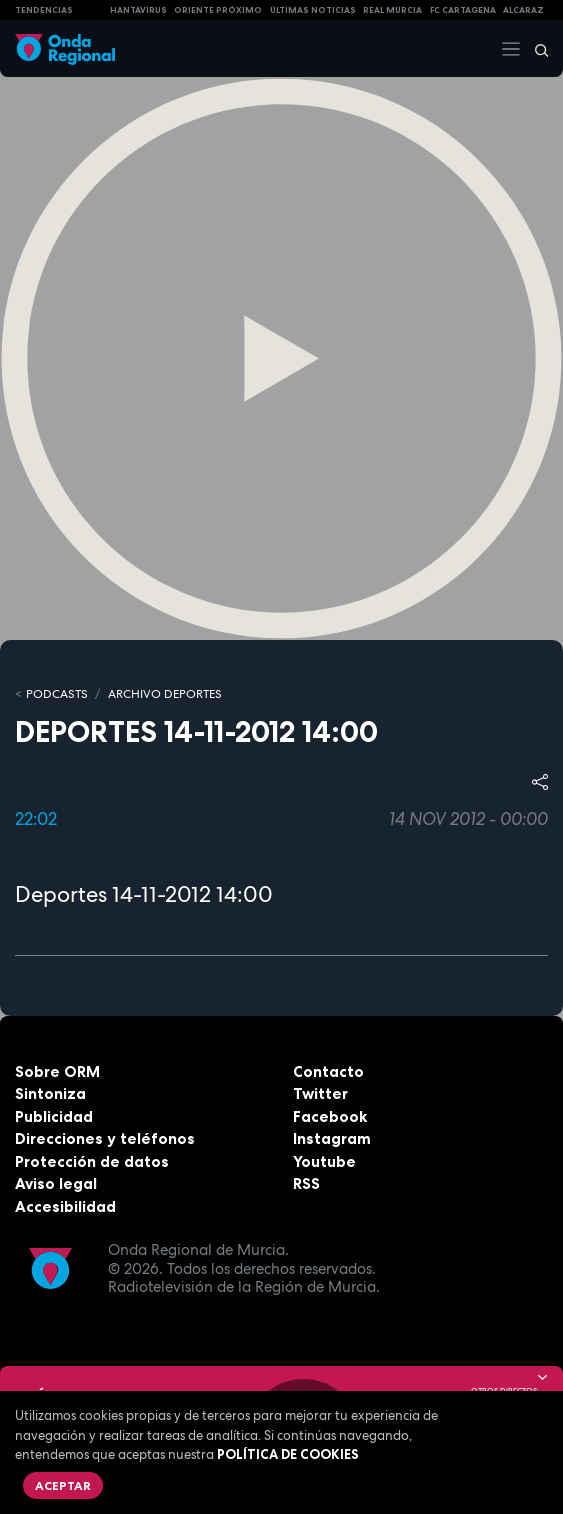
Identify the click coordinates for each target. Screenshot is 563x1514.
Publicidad (54, 1116)
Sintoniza (50, 1093)
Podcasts (57, 694)
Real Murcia (392, 10)
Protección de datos (92, 1161)
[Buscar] (535, 49)
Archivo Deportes (165, 694)
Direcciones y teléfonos (105, 1138)
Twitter (320, 1093)
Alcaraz (523, 10)
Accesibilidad (65, 1206)
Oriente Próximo (218, 10)
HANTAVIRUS (138, 10)
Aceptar (63, 1485)
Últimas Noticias (313, 10)
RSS (306, 1183)
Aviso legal (56, 1183)
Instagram (332, 1138)
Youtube (324, 1161)
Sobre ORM (57, 1071)
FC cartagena (463, 10)
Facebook (330, 1116)
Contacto (328, 1071)
